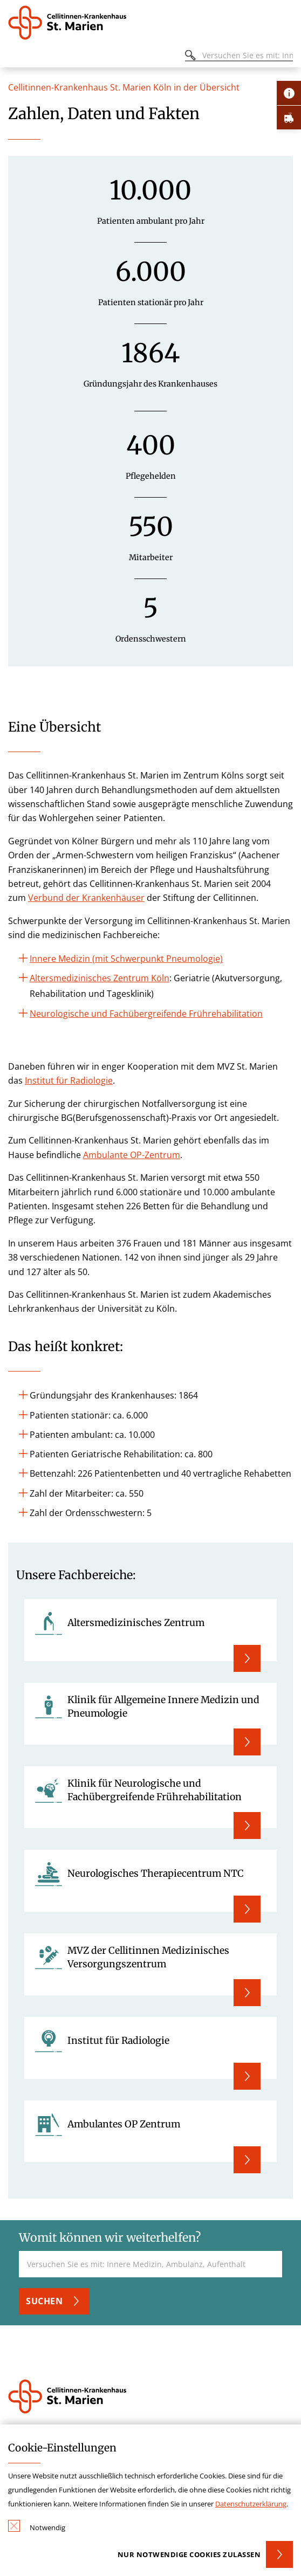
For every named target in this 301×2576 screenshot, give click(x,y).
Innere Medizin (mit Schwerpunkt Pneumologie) (126, 959)
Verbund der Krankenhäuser (86, 898)
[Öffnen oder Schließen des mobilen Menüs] (14, 57)
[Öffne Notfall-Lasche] (289, 117)
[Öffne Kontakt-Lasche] (289, 93)
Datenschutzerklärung (250, 2504)
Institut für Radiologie (69, 1080)
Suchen (44, 2301)
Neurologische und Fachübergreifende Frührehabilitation (146, 1014)
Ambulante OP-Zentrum (131, 1155)
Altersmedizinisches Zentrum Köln (99, 978)
